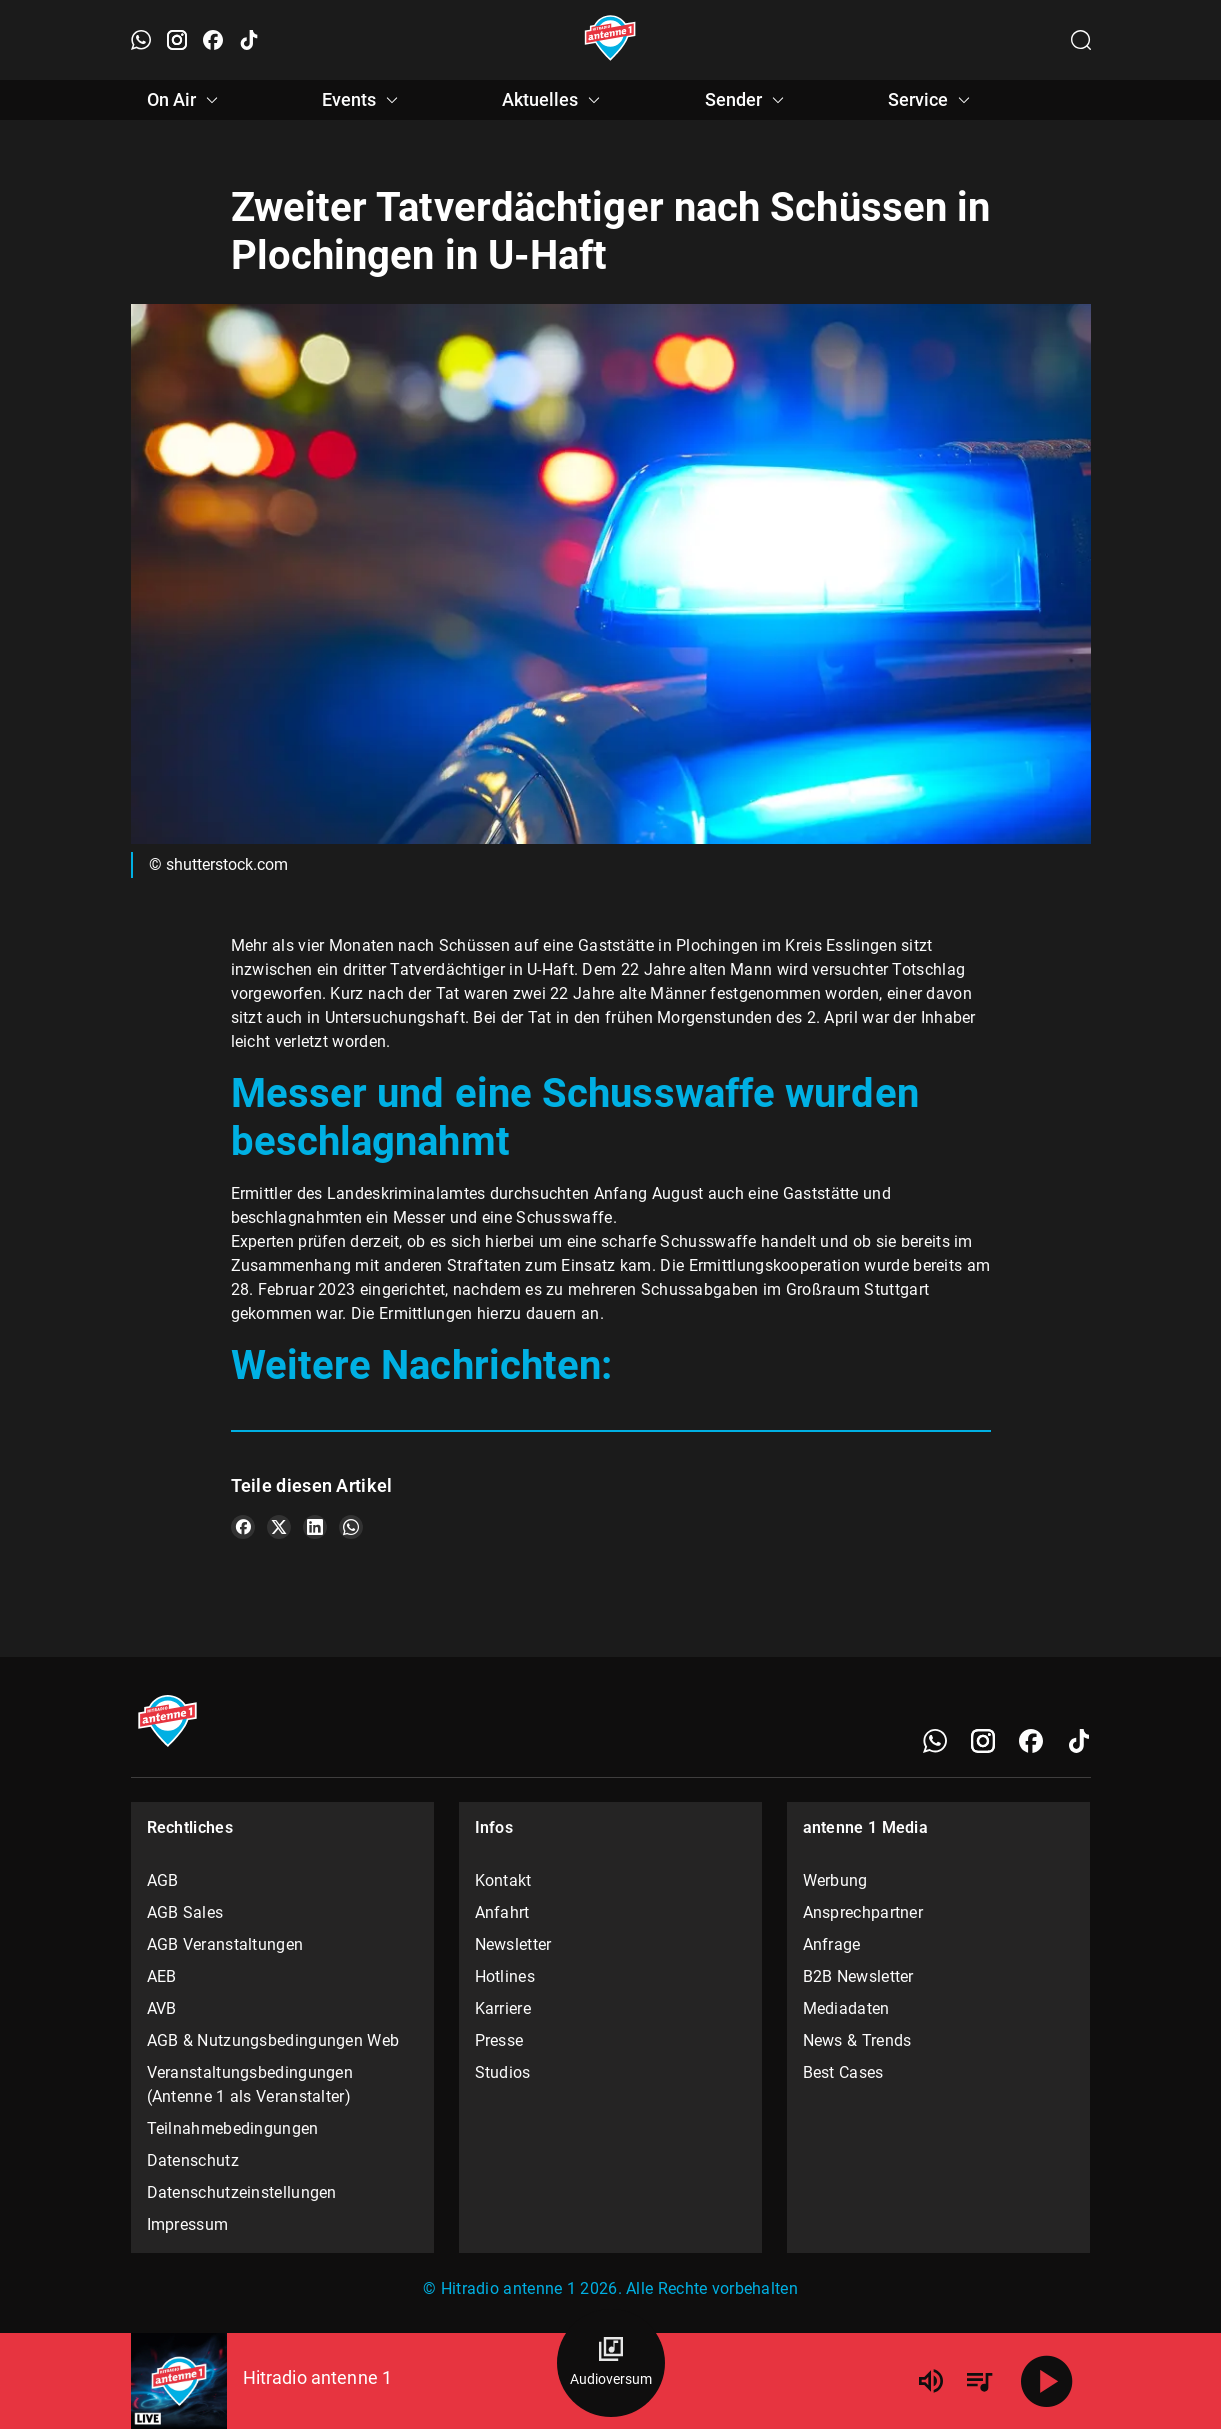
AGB (163, 1880)
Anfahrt (502, 1912)
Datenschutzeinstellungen (242, 2192)
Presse (499, 2040)
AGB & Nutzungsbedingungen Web (273, 2040)
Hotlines (505, 1976)
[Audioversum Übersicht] (611, 2363)
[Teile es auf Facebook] (243, 1527)
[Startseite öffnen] (610, 40)
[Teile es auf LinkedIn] (315, 1527)
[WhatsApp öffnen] (141, 40)
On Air (185, 100)
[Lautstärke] (931, 2381)
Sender (747, 100)
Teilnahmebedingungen (233, 2128)
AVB (162, 2008)
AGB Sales (185, 1912)
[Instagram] (983, 1741)
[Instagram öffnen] (177, 40)
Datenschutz (193, 2160)
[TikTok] (1079, 1741)
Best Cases (843, 2072)
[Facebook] (1031, 1741)
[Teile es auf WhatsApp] (351, 1527)
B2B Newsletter (858, 1976)
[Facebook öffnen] (213, 40)
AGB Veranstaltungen (225, 1944)
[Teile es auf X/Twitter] (279, 1527)
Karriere (503, 2008)
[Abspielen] (1047, 2381)
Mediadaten (846, 2008)
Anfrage (832, 1944)
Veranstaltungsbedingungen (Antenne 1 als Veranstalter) (250, 2084)
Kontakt (503, 1880)
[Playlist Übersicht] (979, 2381)
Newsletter (513, 1944)
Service (932, 100)
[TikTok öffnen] (249, 40)
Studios (503, 2072)
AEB (162, 1976)
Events (363, 100)
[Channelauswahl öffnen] (1081, 40)
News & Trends (857, 2040)
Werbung (835, 1880)
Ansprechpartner (863, 1912)
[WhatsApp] (935, 1741)
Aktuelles (554, 100)
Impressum (188, 2224)
